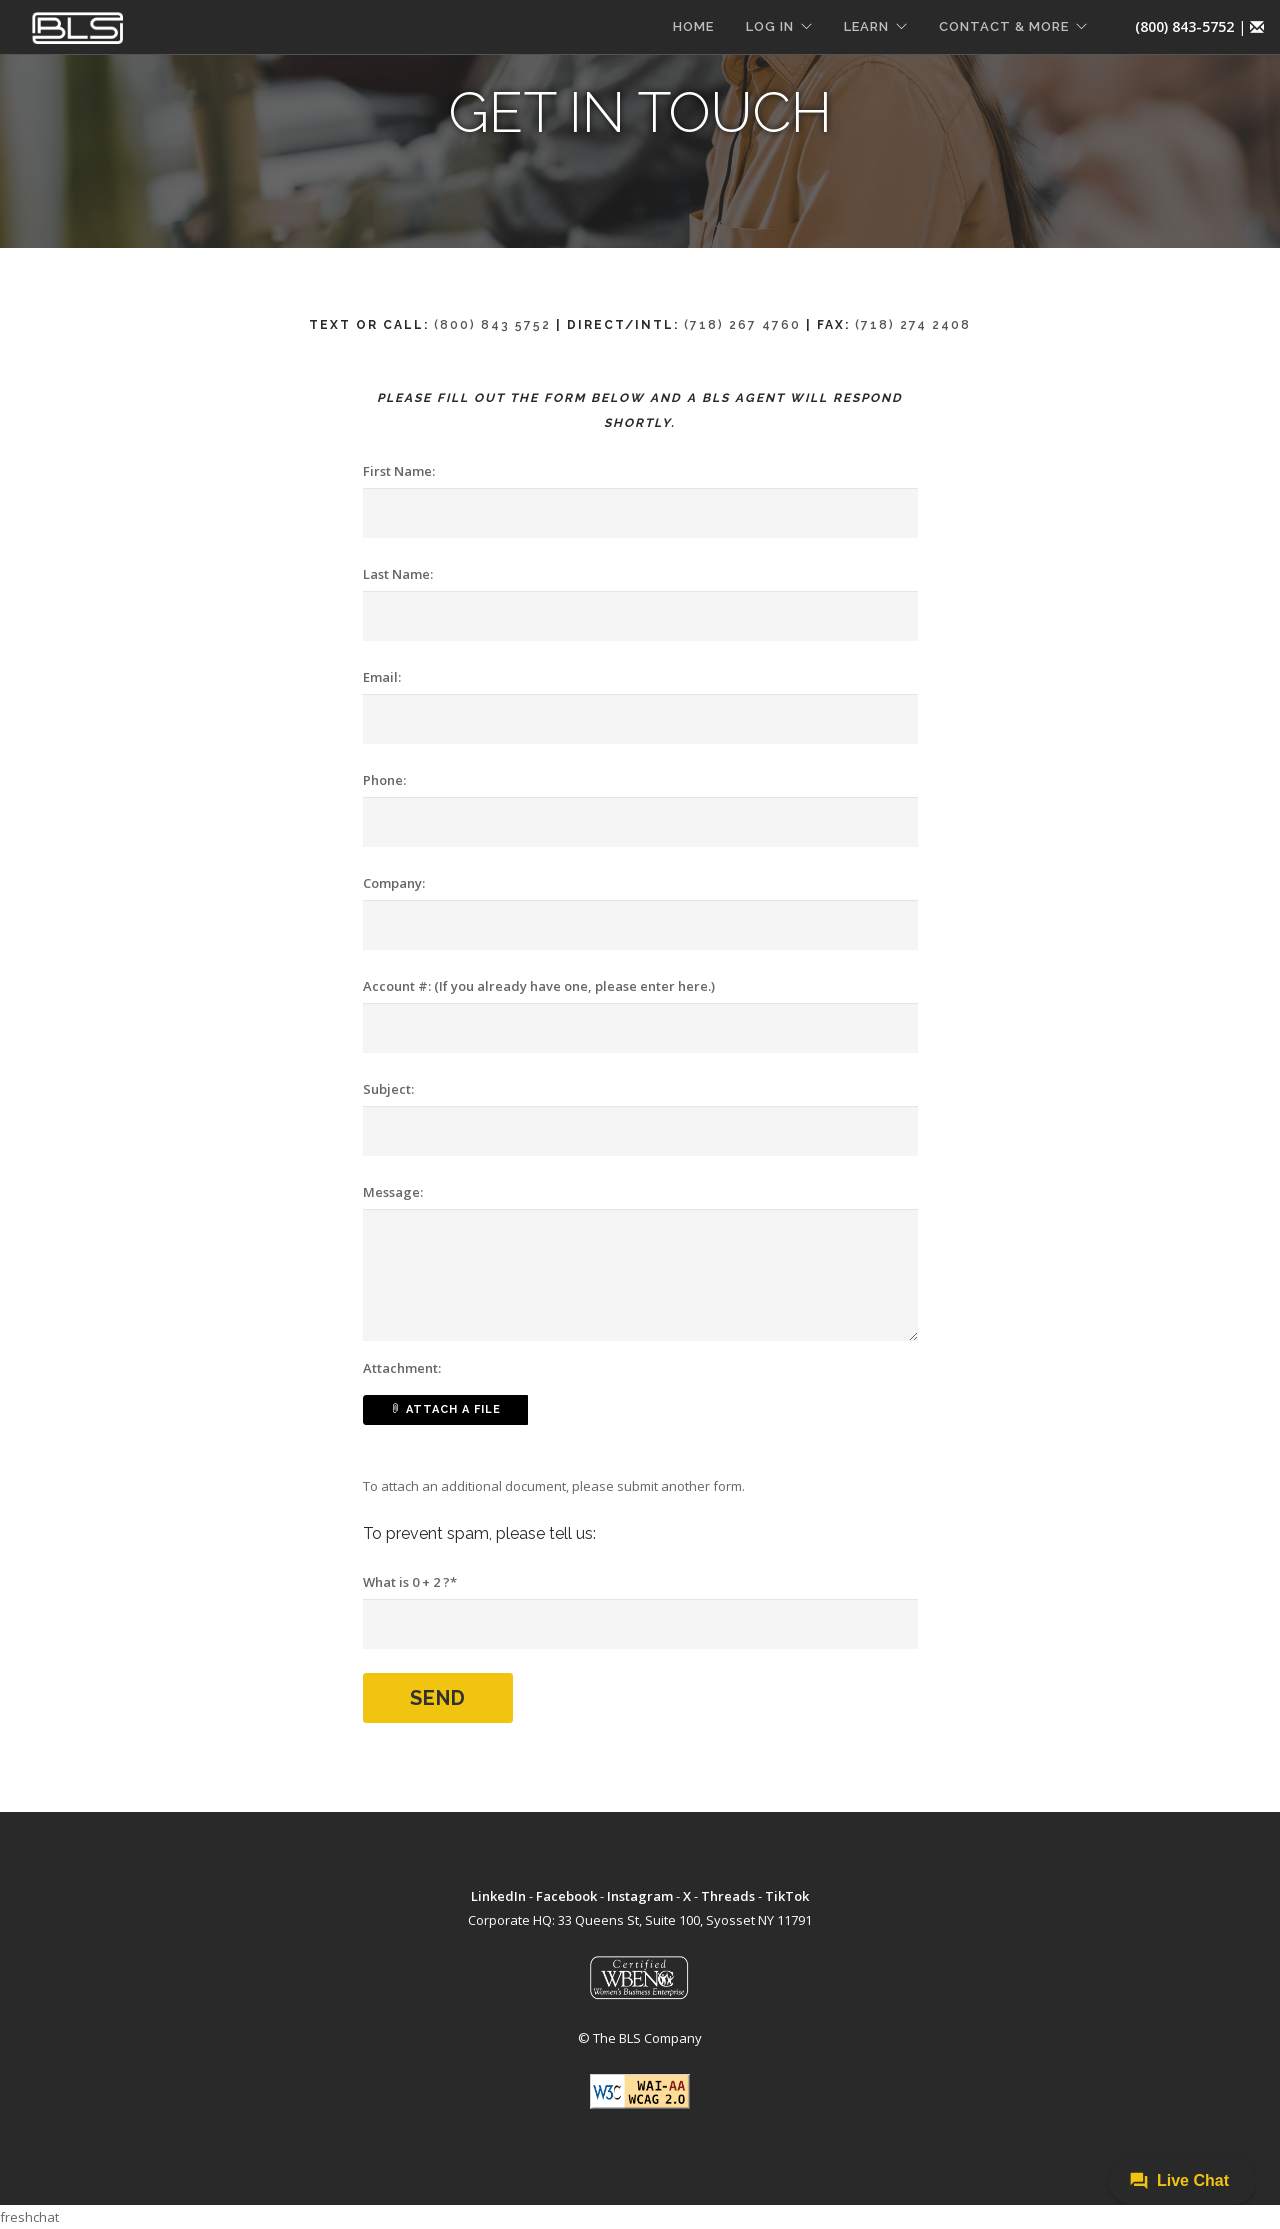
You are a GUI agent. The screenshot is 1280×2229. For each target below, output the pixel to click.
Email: (382, 677)
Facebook (566, 1896)
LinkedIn (498, 1896)
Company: (394, 883)
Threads (728, 1896)
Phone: (384, 780)
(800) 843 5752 (492, 325)
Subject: (388, 1089)
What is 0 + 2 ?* (410, 1582)
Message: (393, 1192)
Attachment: (402, 1368)
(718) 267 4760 (742, 325)
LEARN (866, 26)
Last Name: (398, 574)
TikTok (787, 1896)
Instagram (640, 1896)
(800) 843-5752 (1184, 26)
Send (438, 1698)
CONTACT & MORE (1004, 26)
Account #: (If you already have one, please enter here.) (539, 986)
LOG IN (770, 26)
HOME (693, 26)
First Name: (399, 471)
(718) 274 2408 (913, 325)
